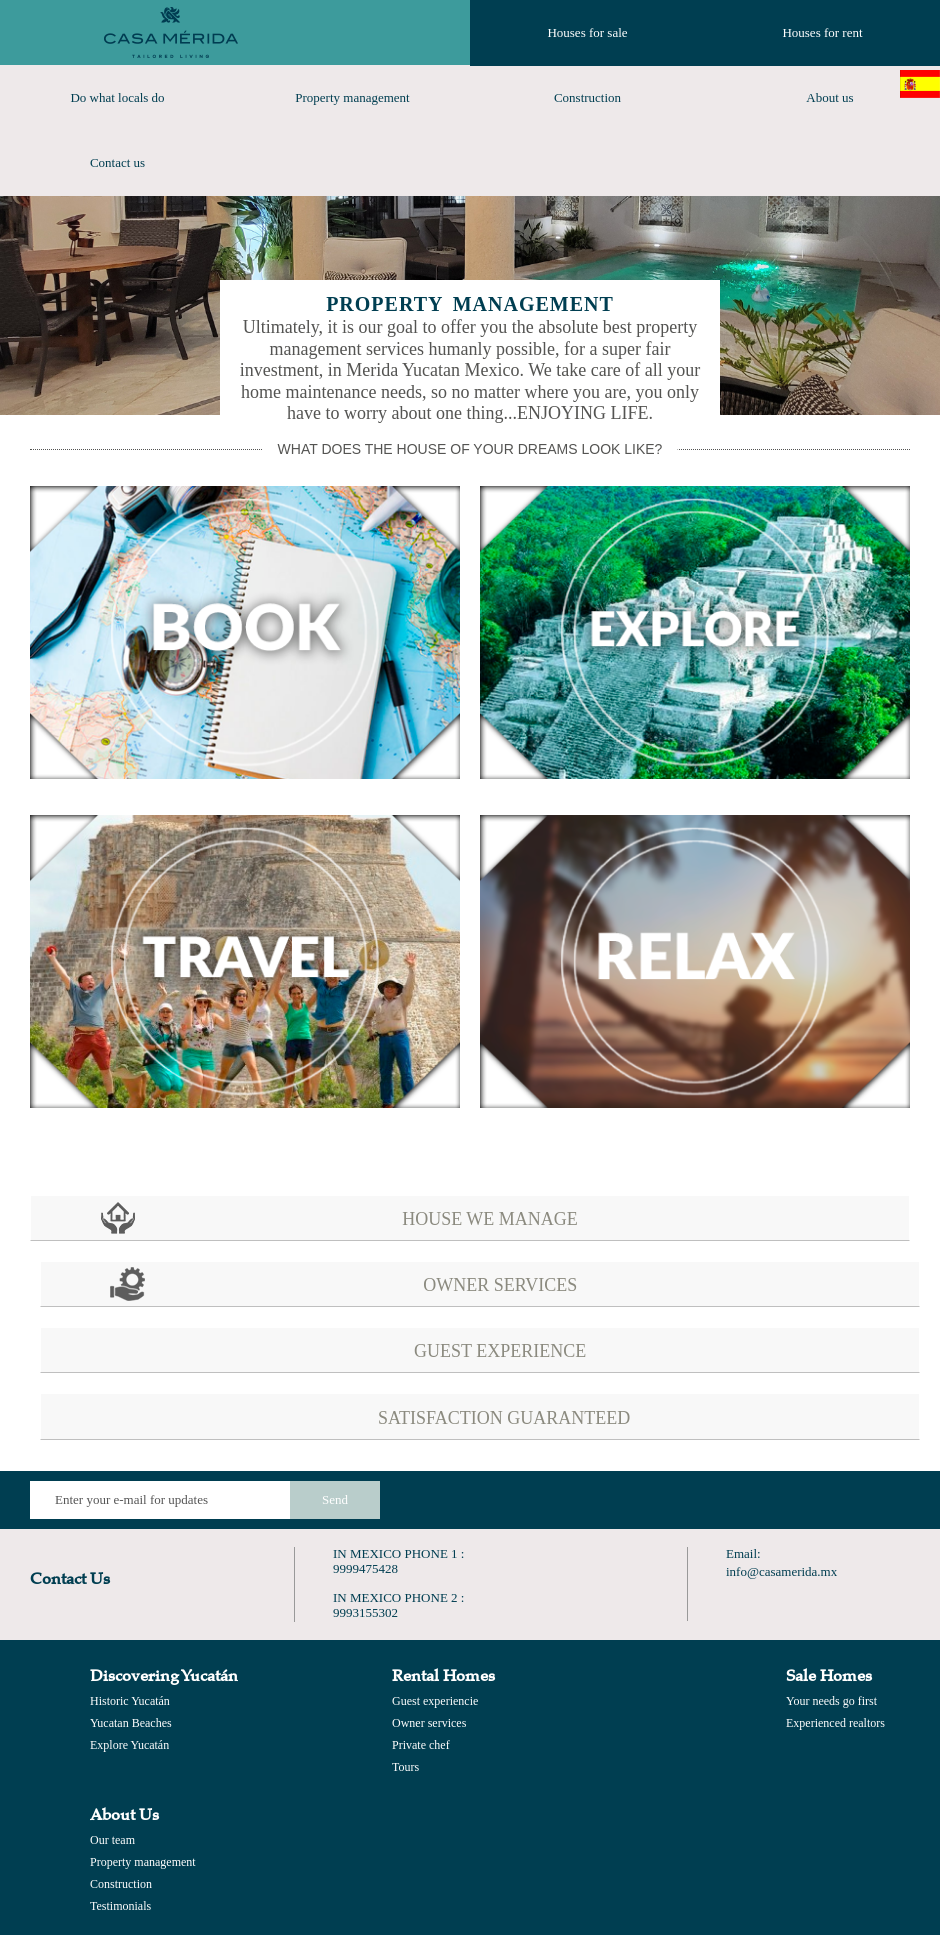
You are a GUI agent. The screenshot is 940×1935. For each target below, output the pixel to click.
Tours (405, 1767)
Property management (352, 97)
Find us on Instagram (891, 1500)
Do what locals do (117, 97)
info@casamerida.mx (781, 1571)
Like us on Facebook (672, 1500)
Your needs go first (831, 1701)
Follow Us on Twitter (745, 1500)
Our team (112, 1840)
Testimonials (120, 1906)
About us (829, 97)
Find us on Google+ (818, 1500)
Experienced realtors (835, 1723)
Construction (587, 97)
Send (335, 1499)
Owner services (429, 1723)
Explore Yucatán (129, 1745)
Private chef (421, 1745)
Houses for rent (822, 32)
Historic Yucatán (130, 1701)
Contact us (117, 162)
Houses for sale (587, 32)
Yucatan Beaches (131, 1723)
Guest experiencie (435, 1701)
